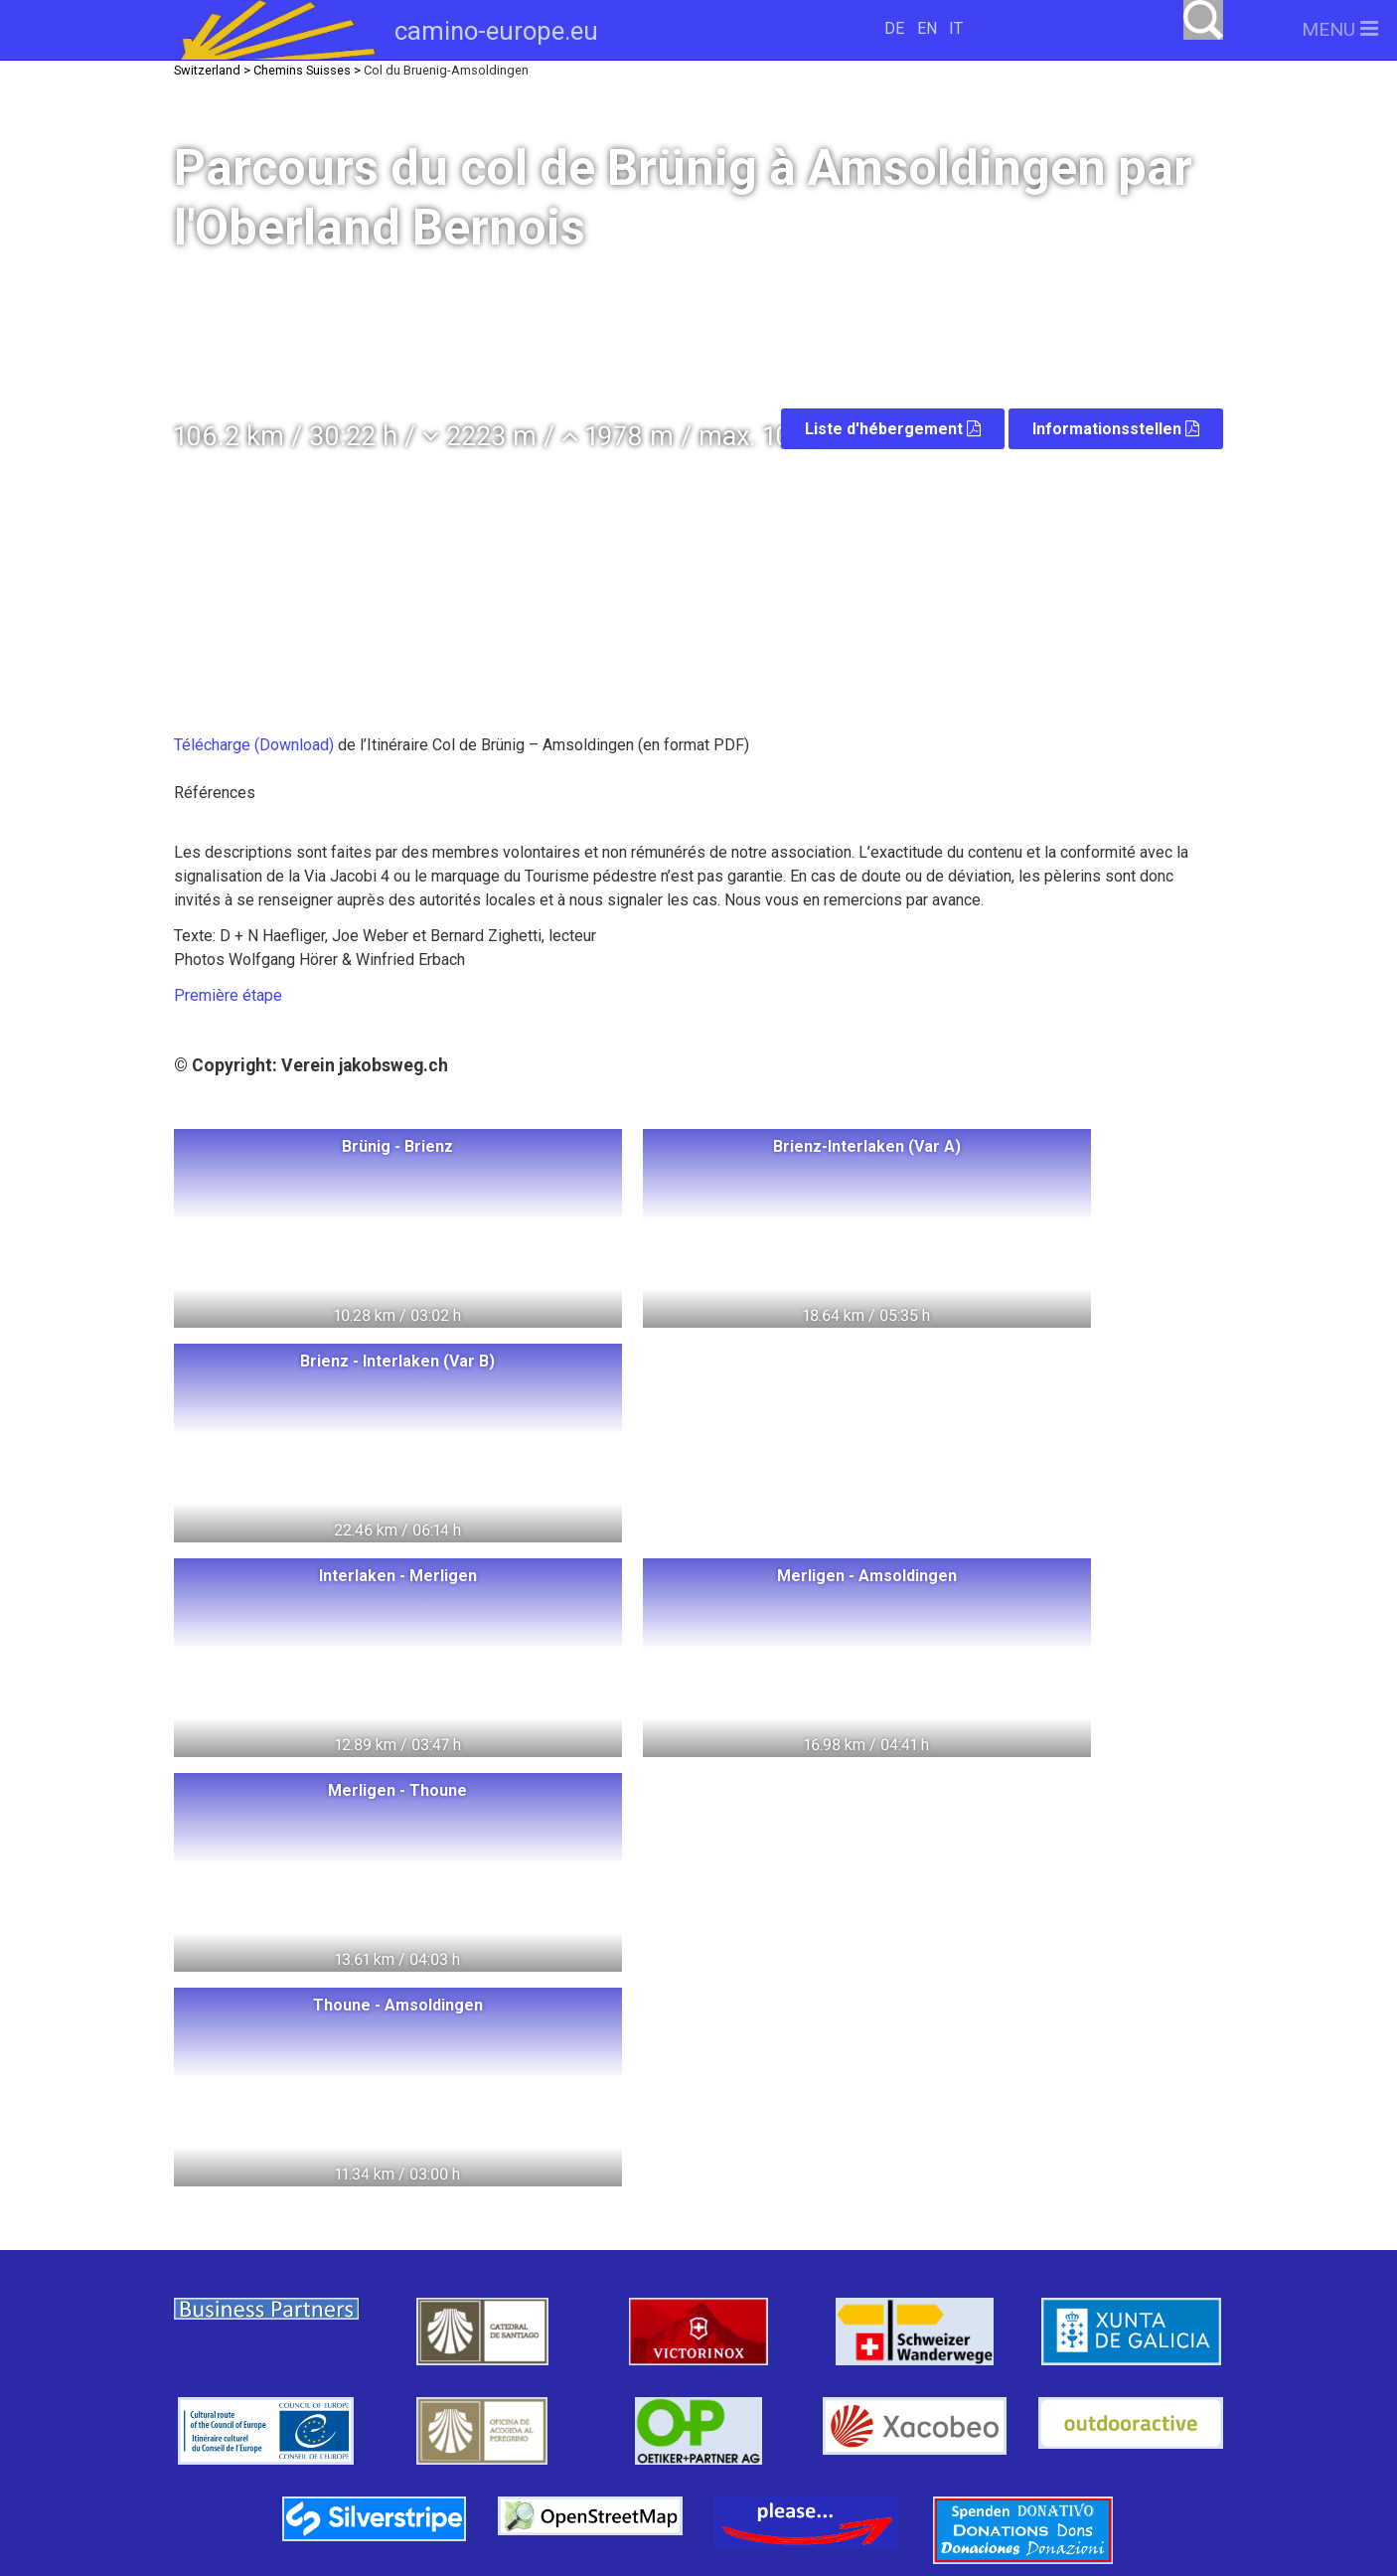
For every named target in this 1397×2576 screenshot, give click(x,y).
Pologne (444, 2227)
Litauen (429, 2264)
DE (894, 28)
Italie (612, 2301)
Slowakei (435, 2373)
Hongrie (555, 2227)
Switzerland (320, 2227)
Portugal (537, 2338)
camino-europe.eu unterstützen (967, 2233)
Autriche (516, 2301)
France (316, 2338)
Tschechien (309, 2373)
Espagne (424, 2338)
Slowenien (555, 2373)
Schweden (270, 2301)
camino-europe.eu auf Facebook (967, 2297)
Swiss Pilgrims (430, 2410)
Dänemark (398, 2301)
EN (927, 28)
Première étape (228, 995)
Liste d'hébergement (893, 428)
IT (956, 28)
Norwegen (313, 2264)
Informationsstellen (1115, 428)
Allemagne (545, 2264)
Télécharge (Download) (256, 744)
